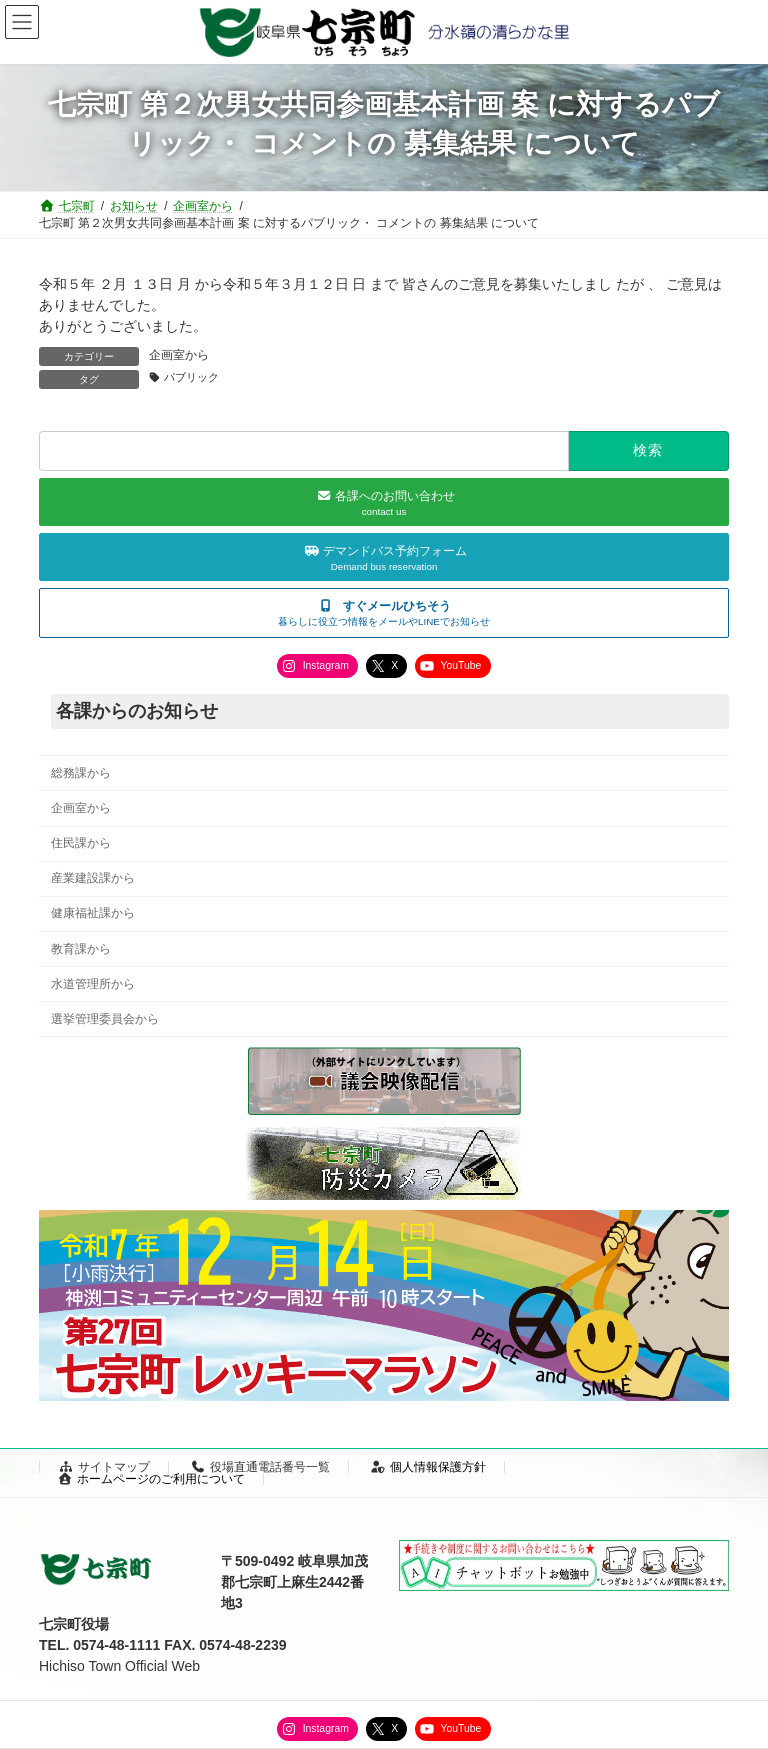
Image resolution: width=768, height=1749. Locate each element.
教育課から (81, 949)
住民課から (81, 843)
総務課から (81, 773)
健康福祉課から (93, 914)
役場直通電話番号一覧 (260, 1467)
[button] (384, 613)
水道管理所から (93, 984)
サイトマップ (104, 1467)
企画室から (179, 355)
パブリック (191, 377)
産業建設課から (93, 878)
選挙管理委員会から (105, 1019)
